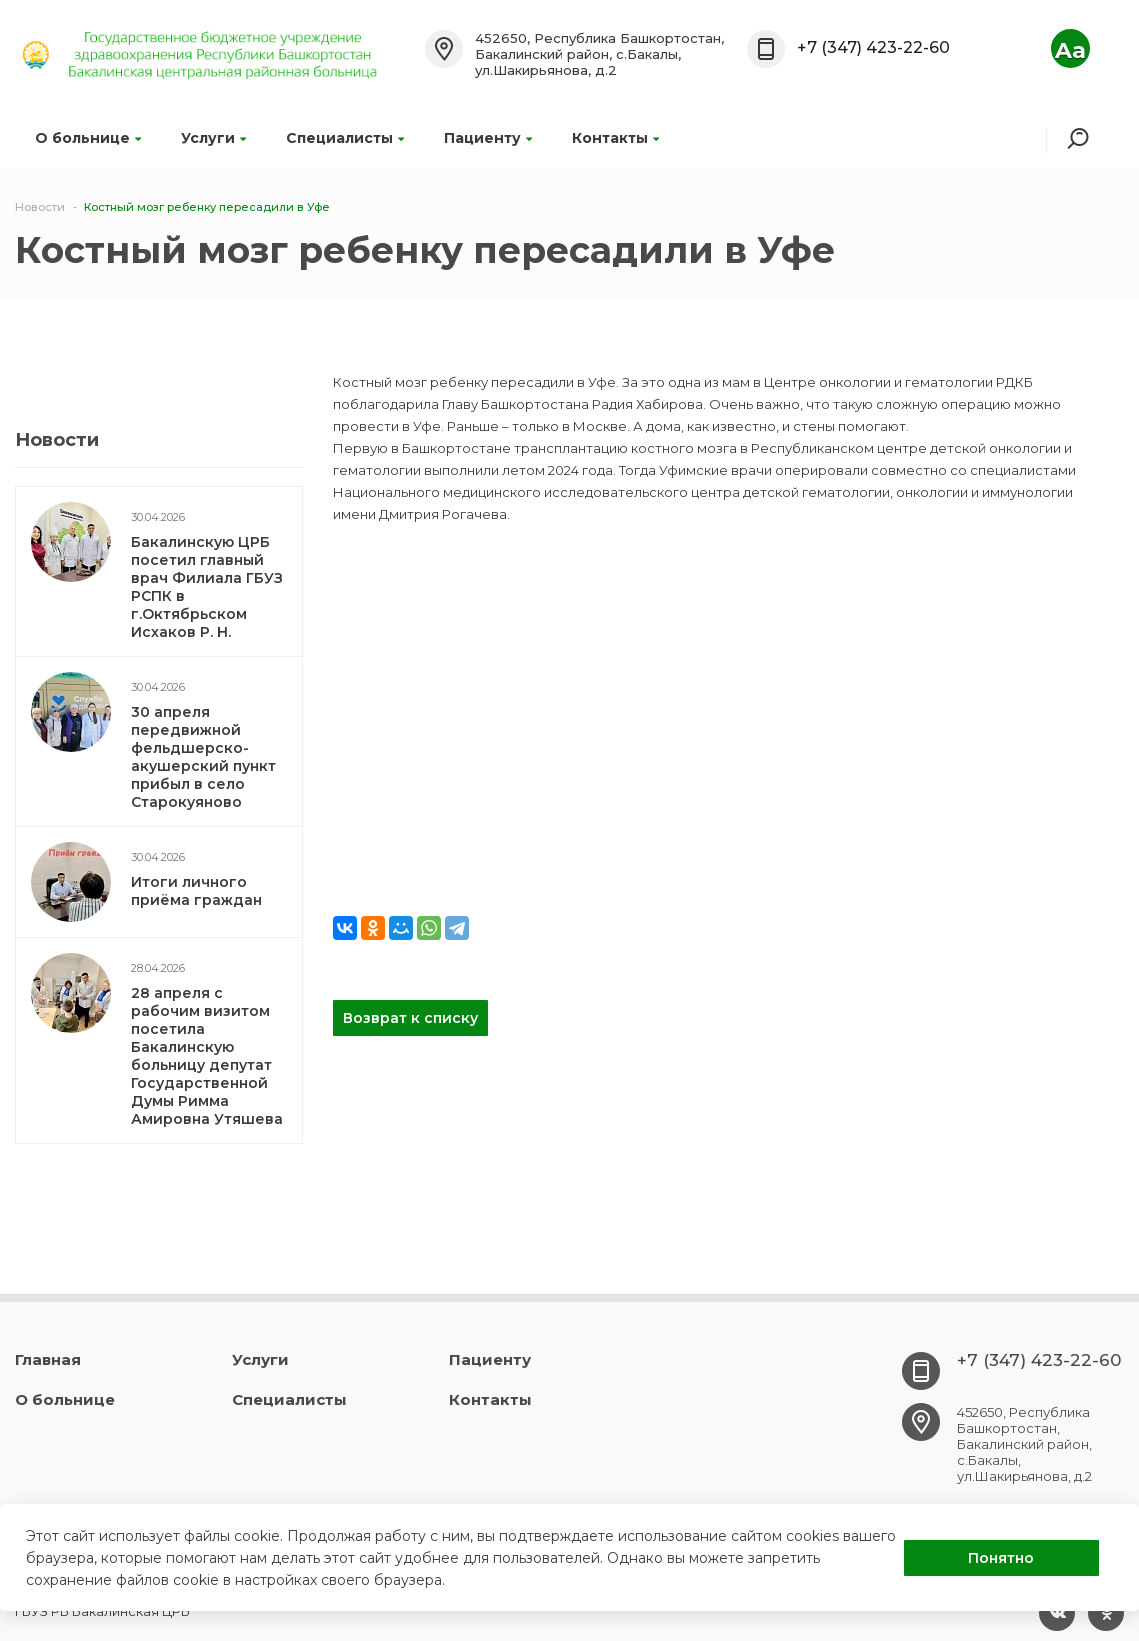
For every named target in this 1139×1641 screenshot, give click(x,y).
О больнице (88, 138)
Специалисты (345, 138)
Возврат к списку (410, 1018)
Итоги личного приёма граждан (196, 891)
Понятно (1001, 1558)
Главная (48, 1359)
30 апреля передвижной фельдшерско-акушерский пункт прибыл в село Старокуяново (203, 757)
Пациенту (488, 138)
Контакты (615, 138)
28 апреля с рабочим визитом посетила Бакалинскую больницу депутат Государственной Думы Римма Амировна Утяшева (207, 1056)
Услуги (213, 138)
